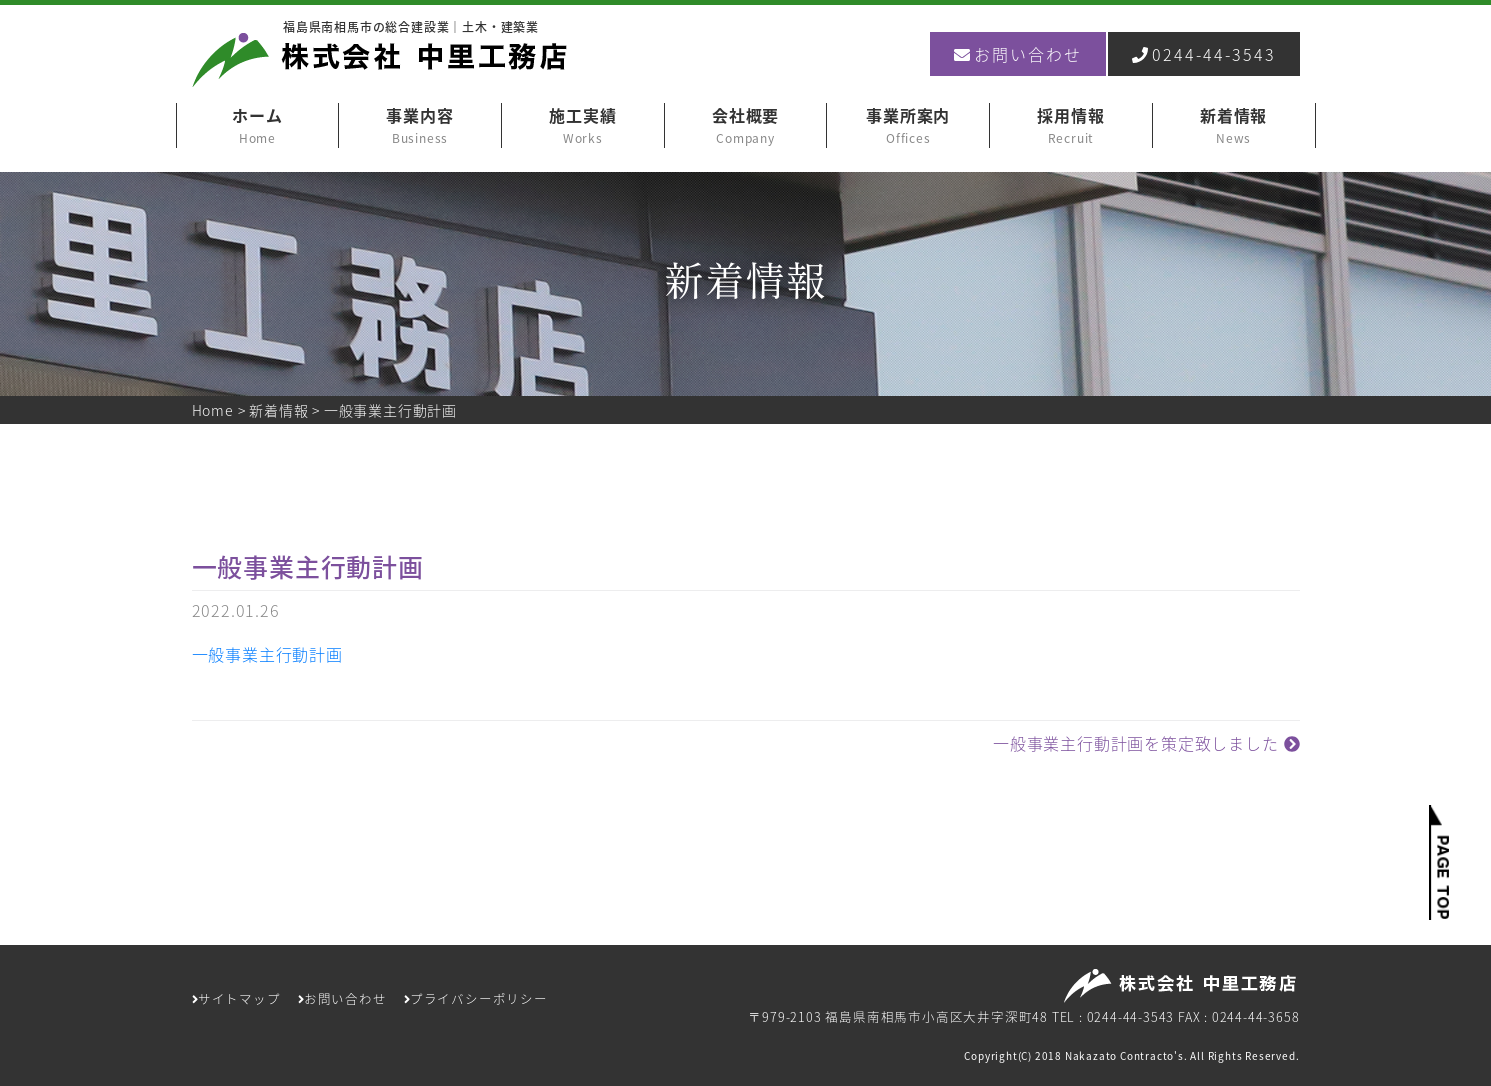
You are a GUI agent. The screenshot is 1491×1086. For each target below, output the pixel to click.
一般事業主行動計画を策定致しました (1146, 743)
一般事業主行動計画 (267, 654)
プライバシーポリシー (476, 998)
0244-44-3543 (1204, 54)
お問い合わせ (1018, 54)
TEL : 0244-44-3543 (1113, 1016)
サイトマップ (236, 998)
